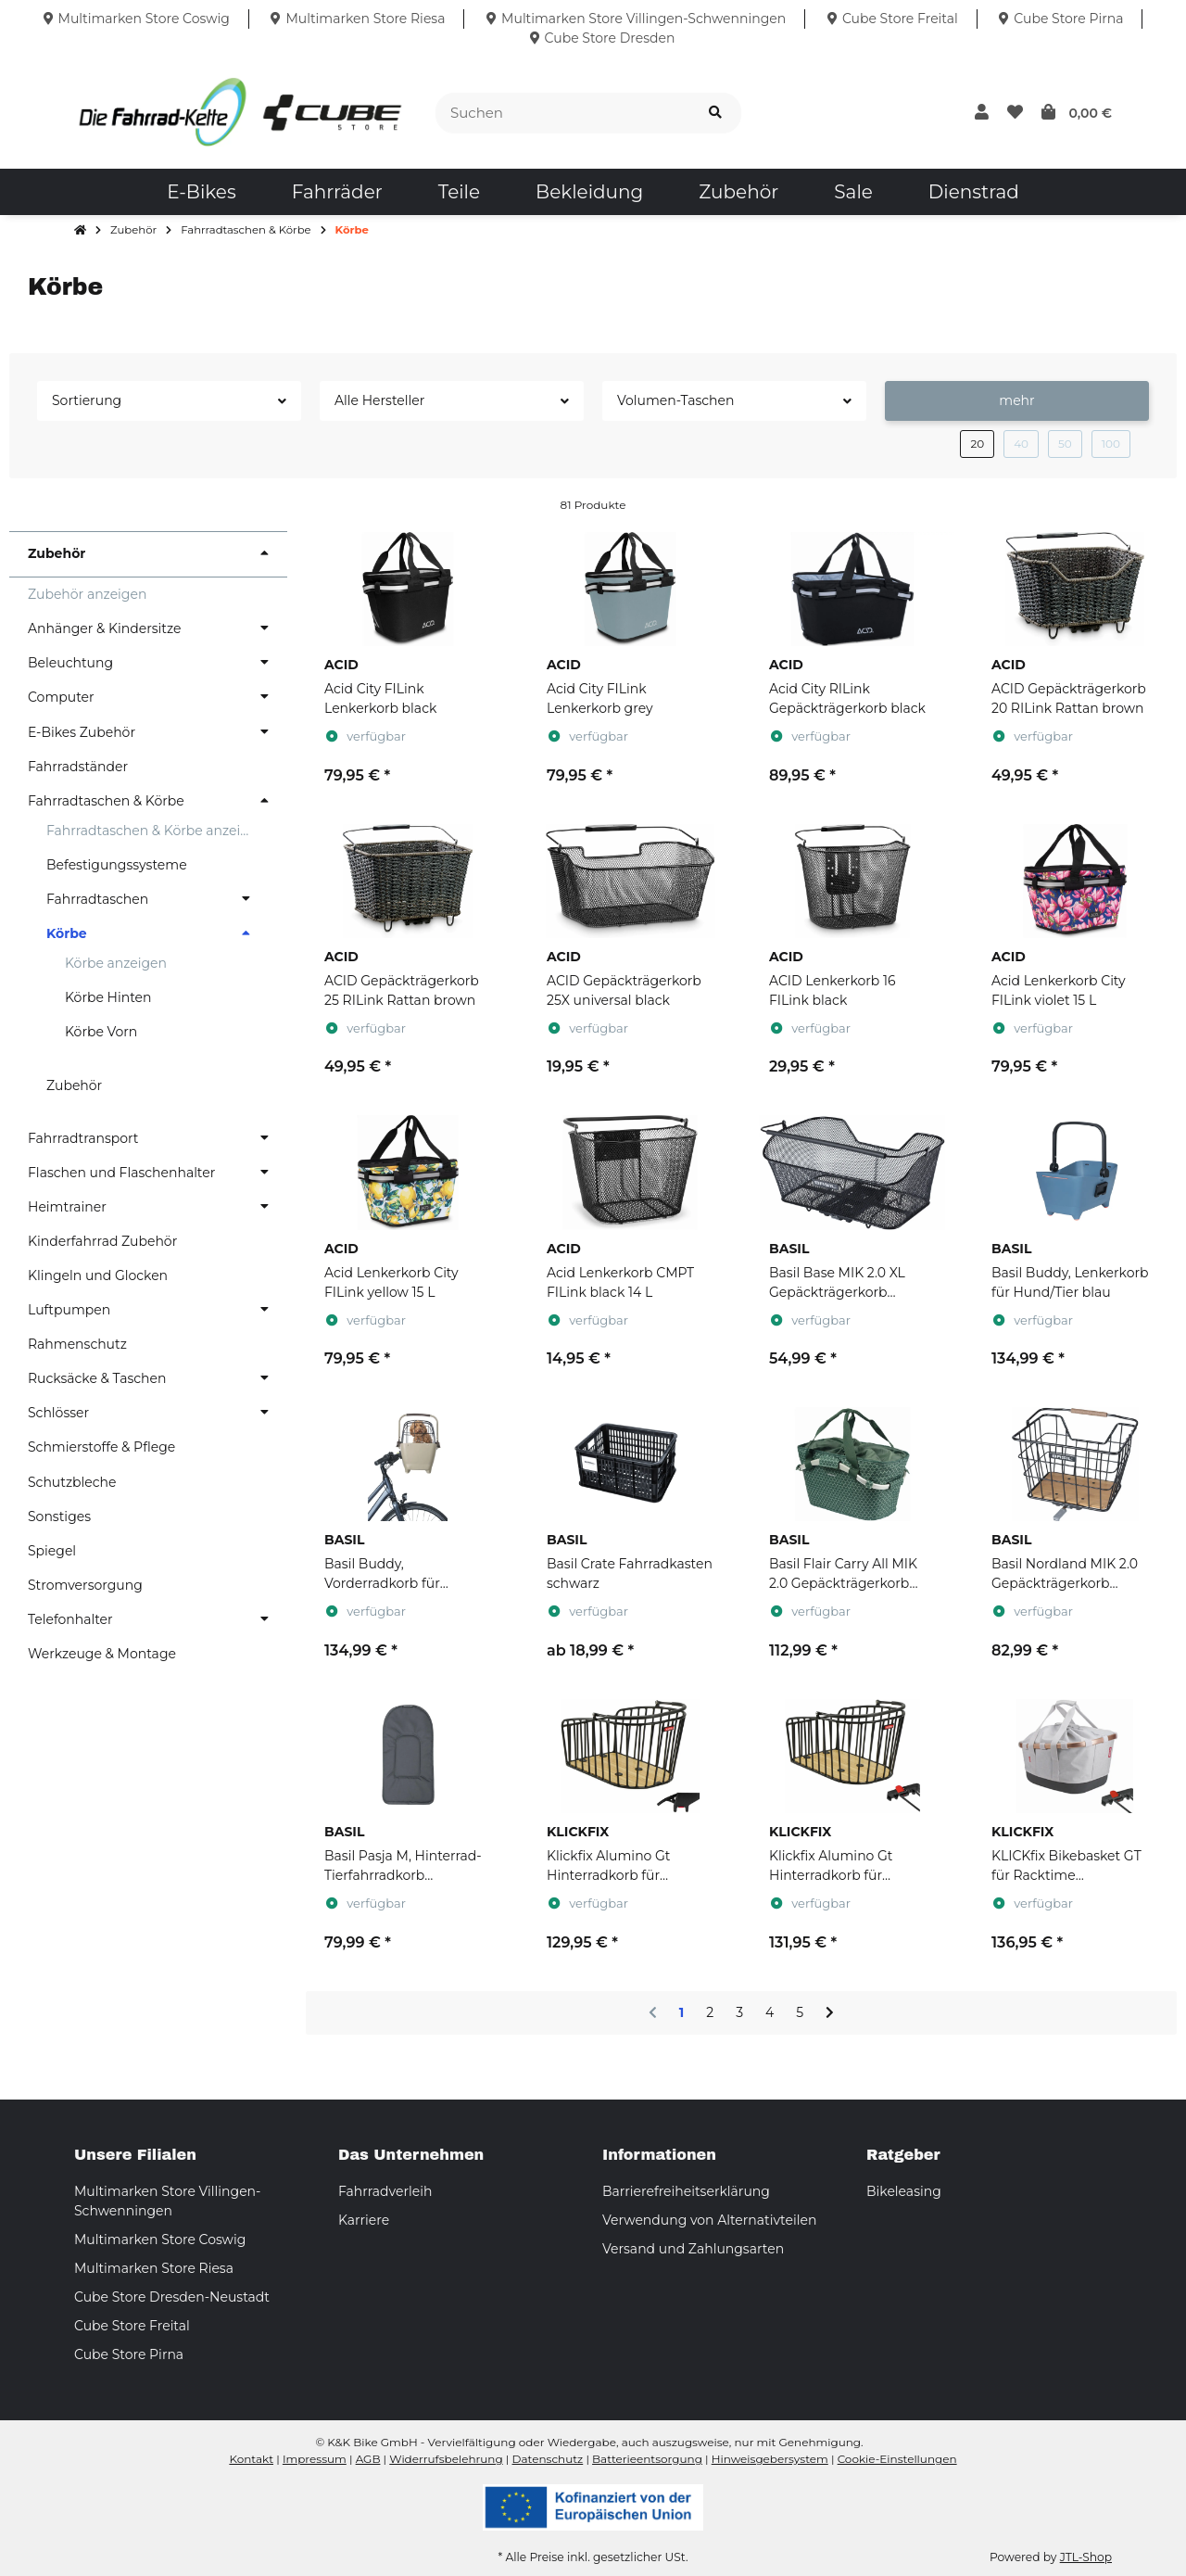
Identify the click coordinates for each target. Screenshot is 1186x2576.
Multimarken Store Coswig (160, 2239)
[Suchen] (562, 113)
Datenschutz (548, 2459)
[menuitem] (201, 192)
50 (1065, 443)
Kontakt (251, 2459)
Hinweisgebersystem (770, 2459)
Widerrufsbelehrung (445, 2459)
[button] (982, 113)
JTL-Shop (1086, 2557)
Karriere (363, 2220)
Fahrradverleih (385, 2191)
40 (1021, 443)
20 (977, 443)
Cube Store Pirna (128, 2354)
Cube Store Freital (132, 2325)
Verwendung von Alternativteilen (709, 2220)
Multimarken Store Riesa (153, 2268)
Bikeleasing (903, 2191)
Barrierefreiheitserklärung (686, 2191)
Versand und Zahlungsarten (693, 2248)
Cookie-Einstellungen (897, 2459)
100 (1111, 443)
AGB (368, 2459)
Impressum (315, 2459)
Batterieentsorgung (647, 2459)
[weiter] (829, 2013)
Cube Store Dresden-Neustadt (172, 2297)
